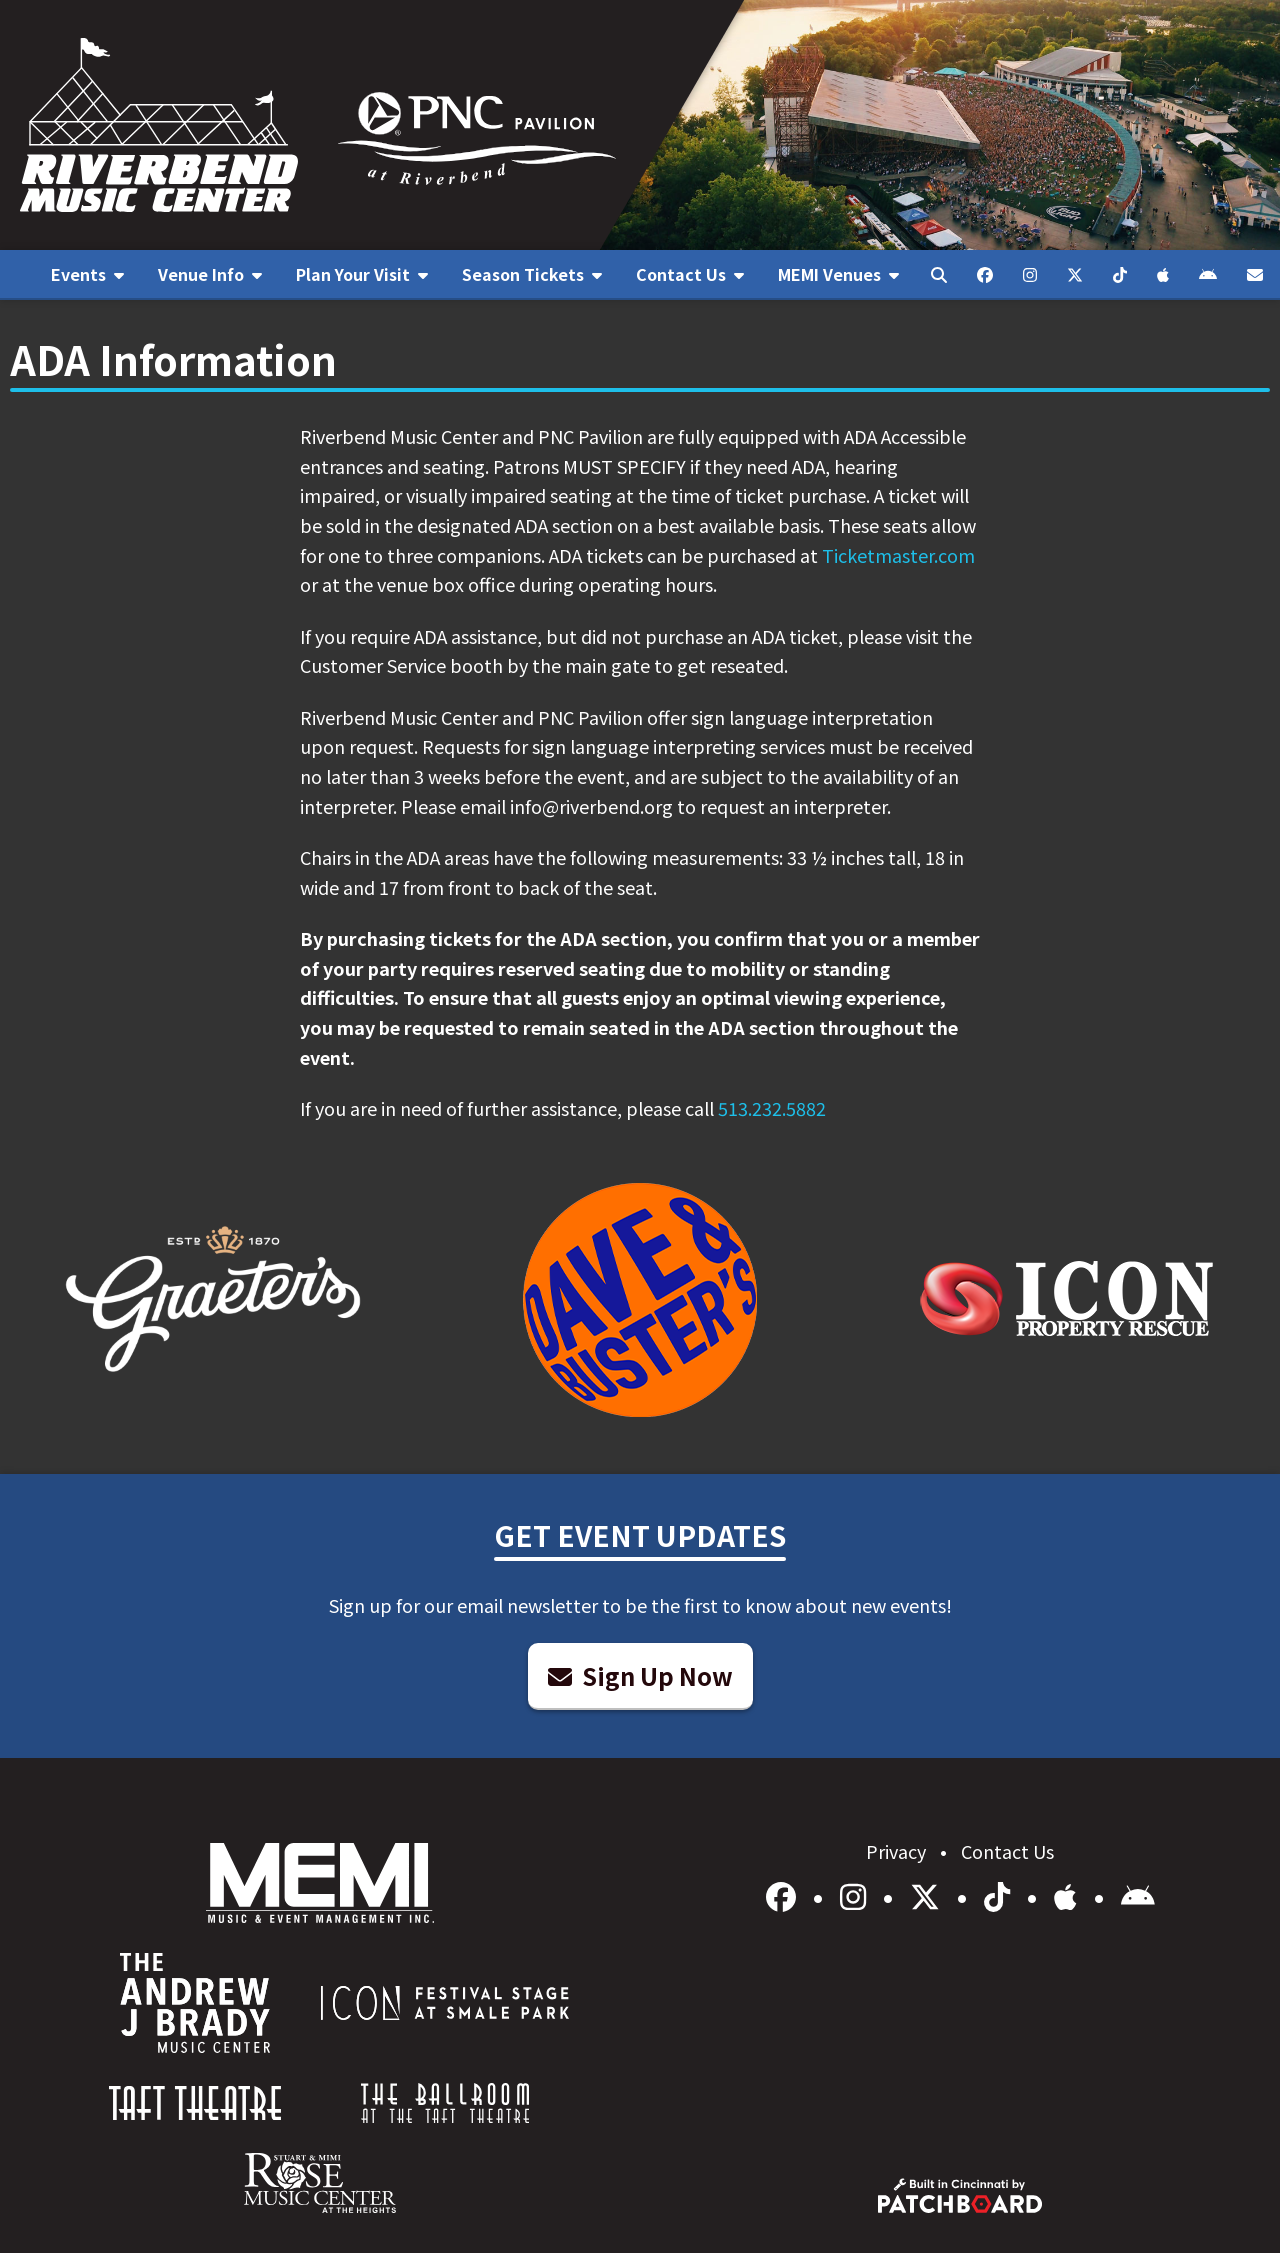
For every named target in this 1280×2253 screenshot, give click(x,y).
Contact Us (1007, 1851)
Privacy (898, 1851)
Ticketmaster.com (898, 555)
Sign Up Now (640, 1675)
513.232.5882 (772, 1108)
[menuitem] (87, 275)
